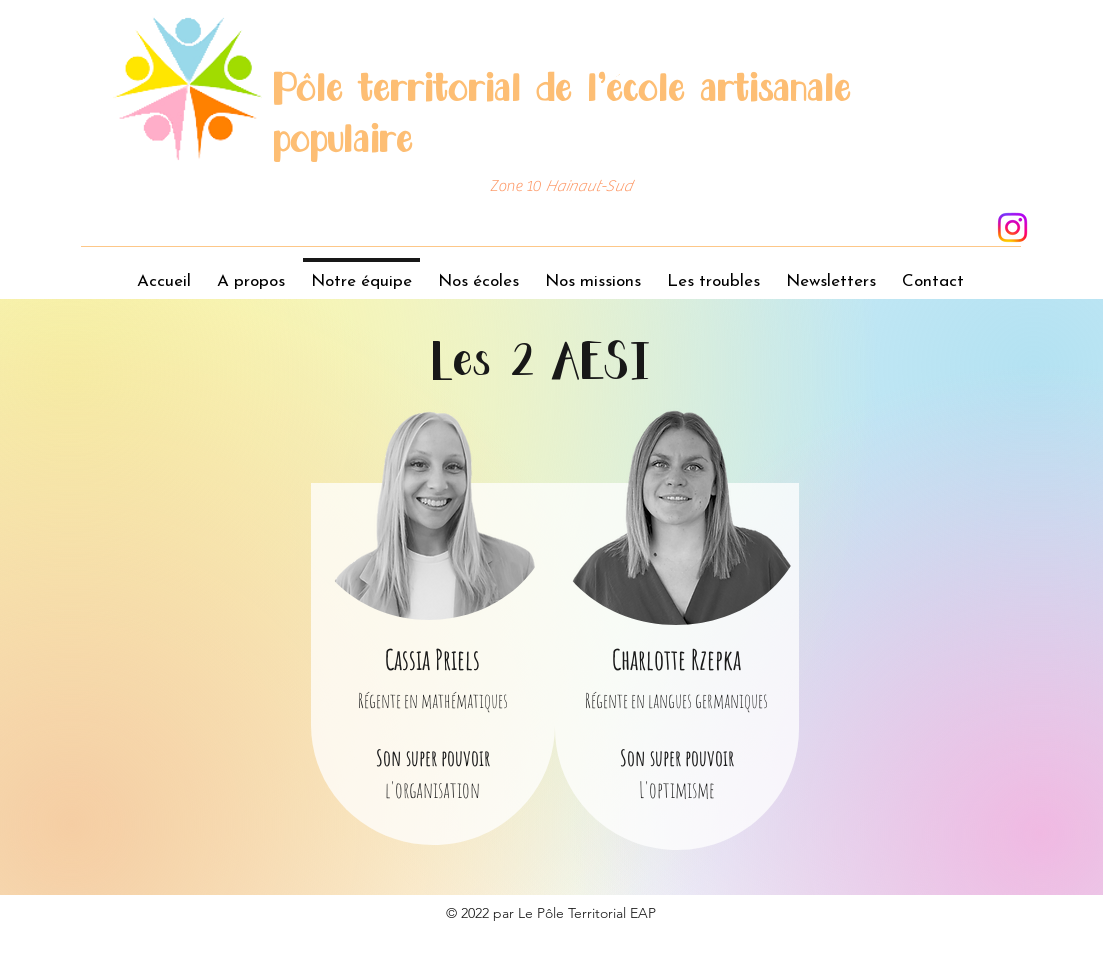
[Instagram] (1012, 227)
